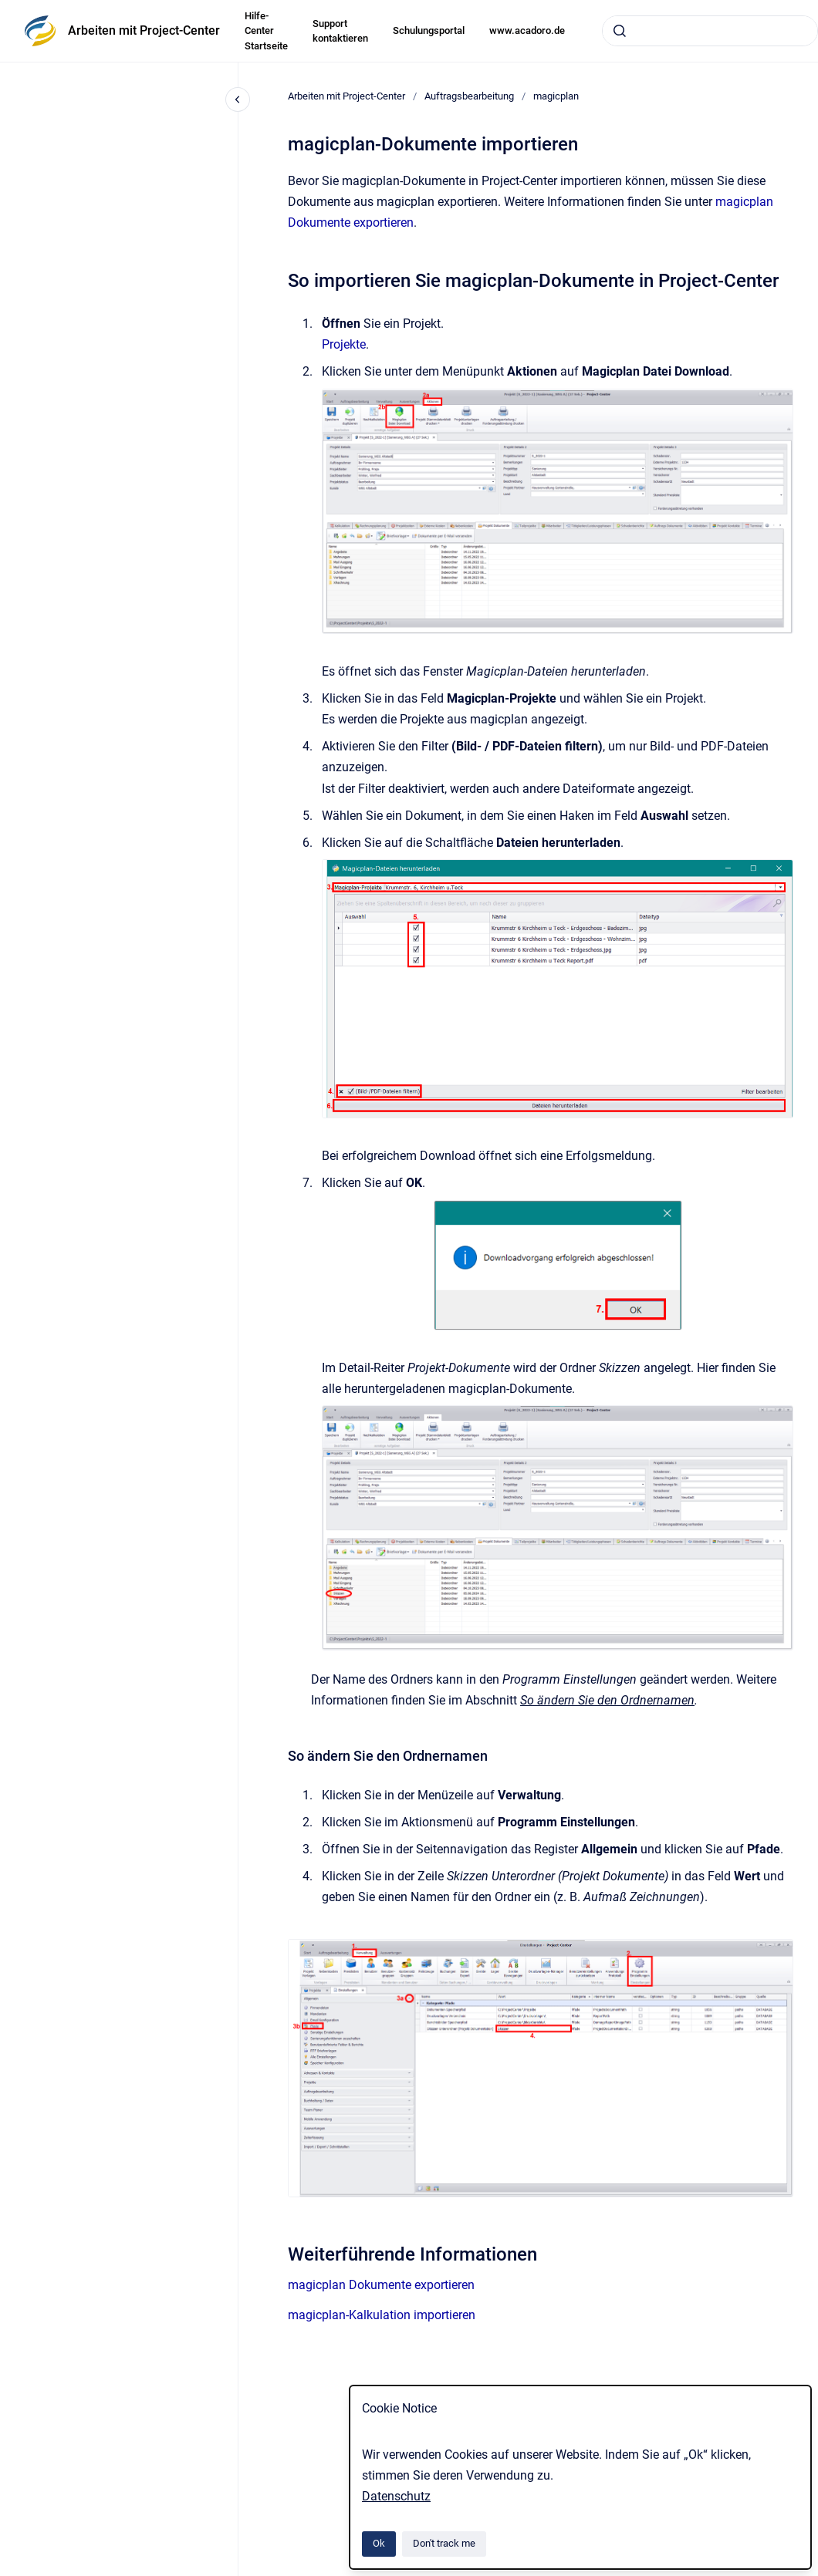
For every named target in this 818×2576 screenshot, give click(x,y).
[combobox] (710, 31)
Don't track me (444, 2543)
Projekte (344, 344)
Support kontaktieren (340, 31)
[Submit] (619, 31)
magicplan (556, 96)
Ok (379, 2543)
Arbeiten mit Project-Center (144, 30)
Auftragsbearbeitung (469, 96)
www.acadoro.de (527, 30)
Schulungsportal (429, 30)
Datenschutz (396, 2496)
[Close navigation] (237, 99)
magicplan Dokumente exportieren (381, 2285)
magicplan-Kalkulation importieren (381, 2315)
